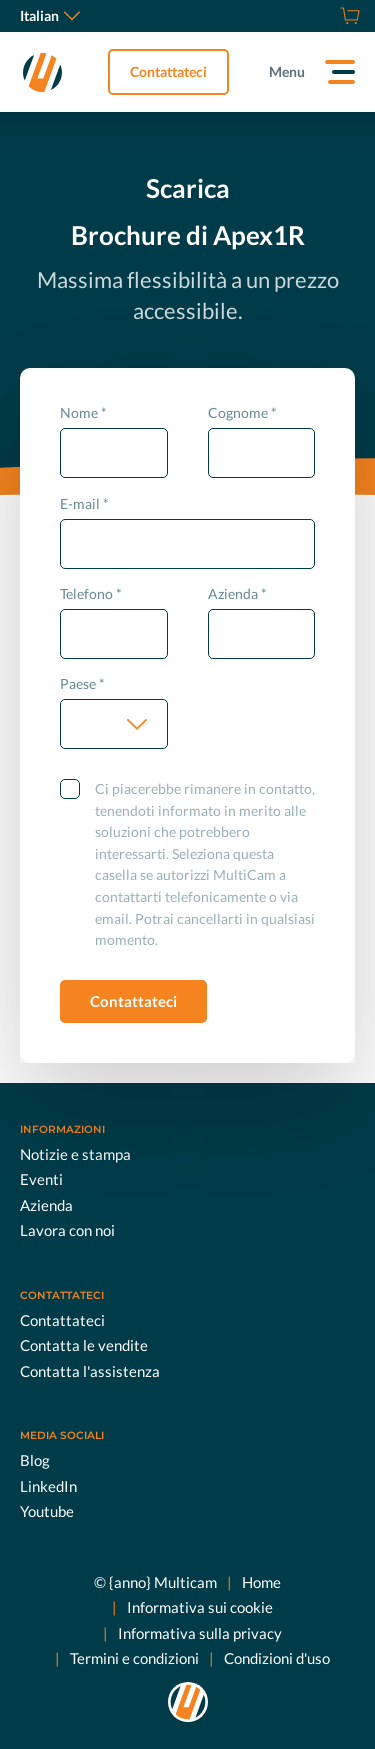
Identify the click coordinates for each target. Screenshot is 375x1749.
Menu (287, 71)
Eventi (41, 1179)
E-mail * (84, 503)
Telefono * (91, 593)
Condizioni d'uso (277, 1658)
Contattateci (168, 71)
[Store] (347, 16)
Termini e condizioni (134, 1658)
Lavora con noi (67, 1230)
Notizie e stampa (75, 1153)
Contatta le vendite (84, 1345)
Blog (35, 1460)
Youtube (47, 1511)
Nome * (83, 412)
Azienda (46, 1204)
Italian (50, 15)
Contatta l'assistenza (90, 1370)
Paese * (82, 683)
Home (261, 1581)
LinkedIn (48, 1485)
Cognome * (242, 412)
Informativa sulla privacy (200, 1632)
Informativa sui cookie (200, 1607)
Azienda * (237, 593)
